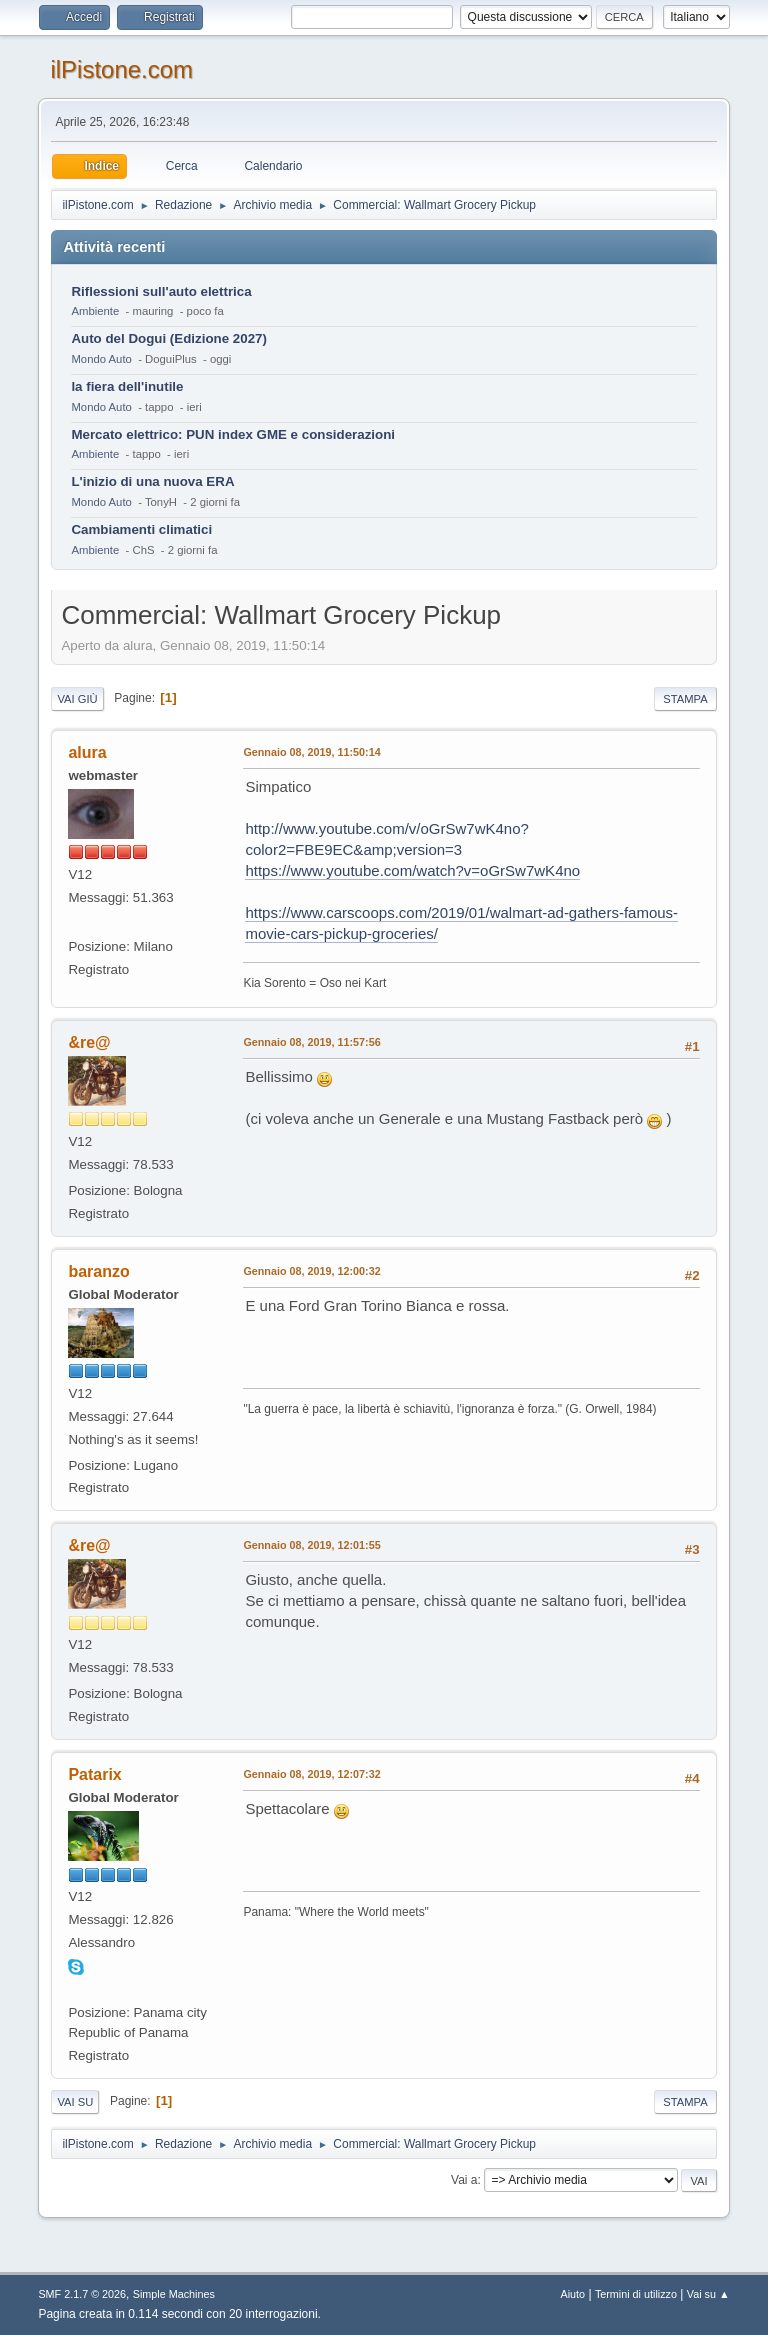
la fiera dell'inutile (127, 386)
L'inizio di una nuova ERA (152, 481)
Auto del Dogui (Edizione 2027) (169, 338)
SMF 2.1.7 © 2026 (82, 2294)
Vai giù (77, 699)
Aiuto (573, 2294)
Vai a (464, 2180)
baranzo (98, 1271)
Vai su (75, 2102)
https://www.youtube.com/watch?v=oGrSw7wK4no (412, 870)
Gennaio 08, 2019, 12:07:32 (311, 1774)
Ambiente (95, 311)
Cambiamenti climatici (141, 529)
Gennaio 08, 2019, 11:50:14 (311, 752)
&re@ (89, 1042)
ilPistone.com (121, 69)
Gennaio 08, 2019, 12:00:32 (311, 1271)
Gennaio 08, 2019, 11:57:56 (311, 1042)
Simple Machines (174, 2294)
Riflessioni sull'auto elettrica (161, 291)
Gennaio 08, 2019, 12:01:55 (311, 1545)
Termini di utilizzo (636, 2294)
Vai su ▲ (708, 2294)
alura (87, 752)
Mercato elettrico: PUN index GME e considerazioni (233, 434)
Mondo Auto (101, 359)
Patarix (94, 1774)
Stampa (685, 699)
